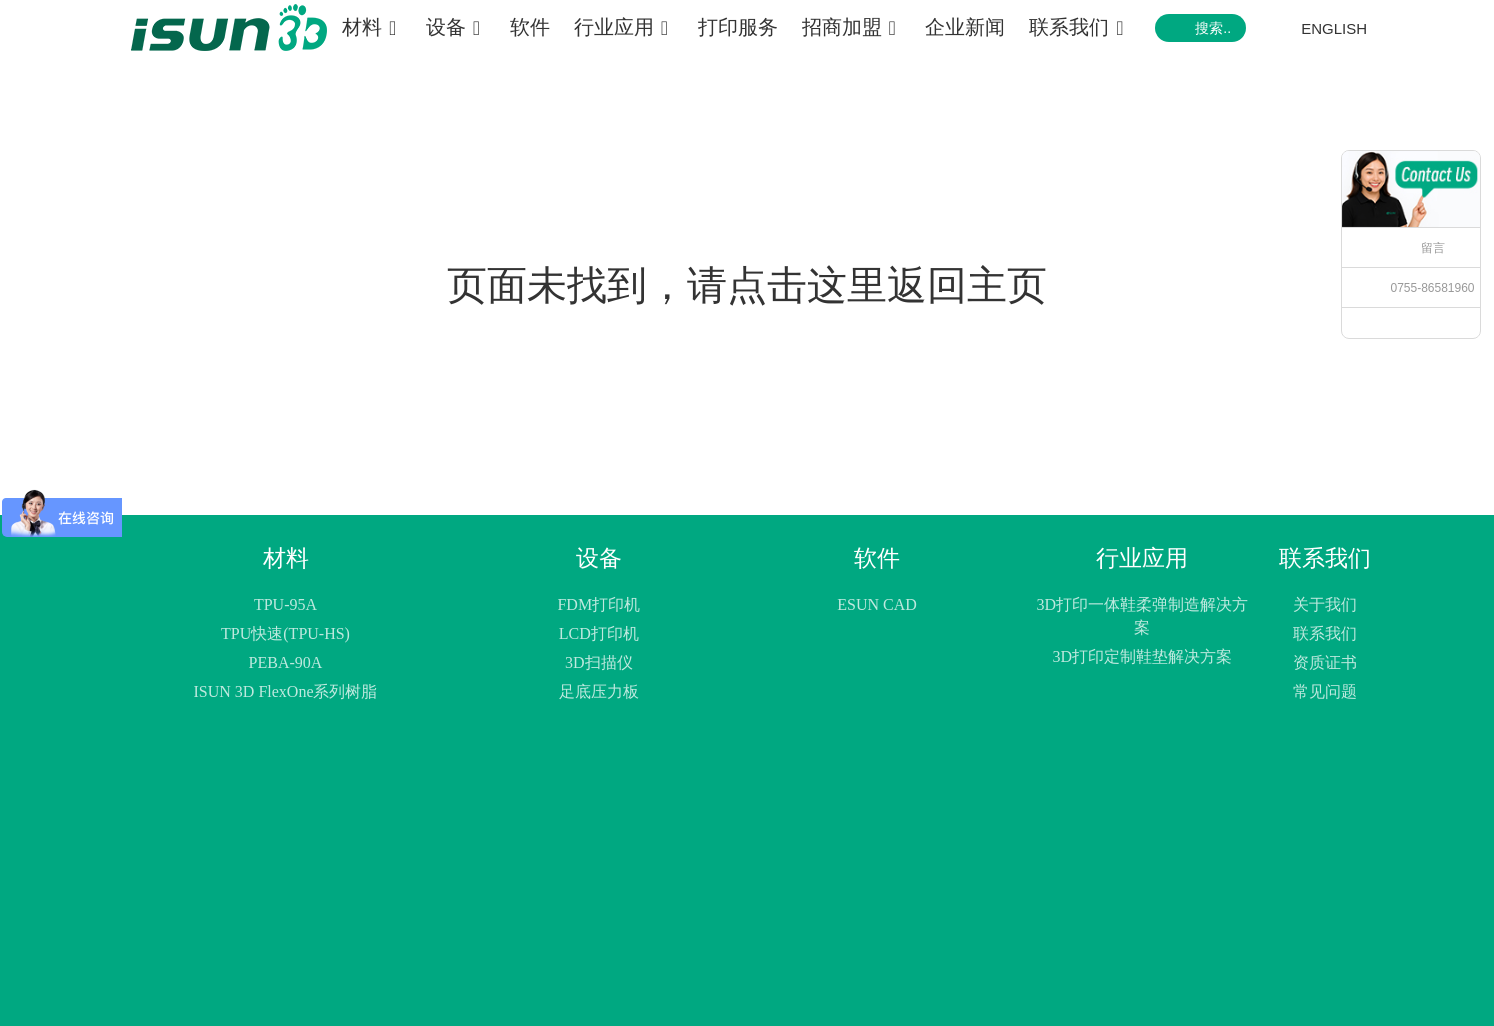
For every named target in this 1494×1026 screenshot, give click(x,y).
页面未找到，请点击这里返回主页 (747, 285)
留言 (1433, 248)
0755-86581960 (1432, 288)
